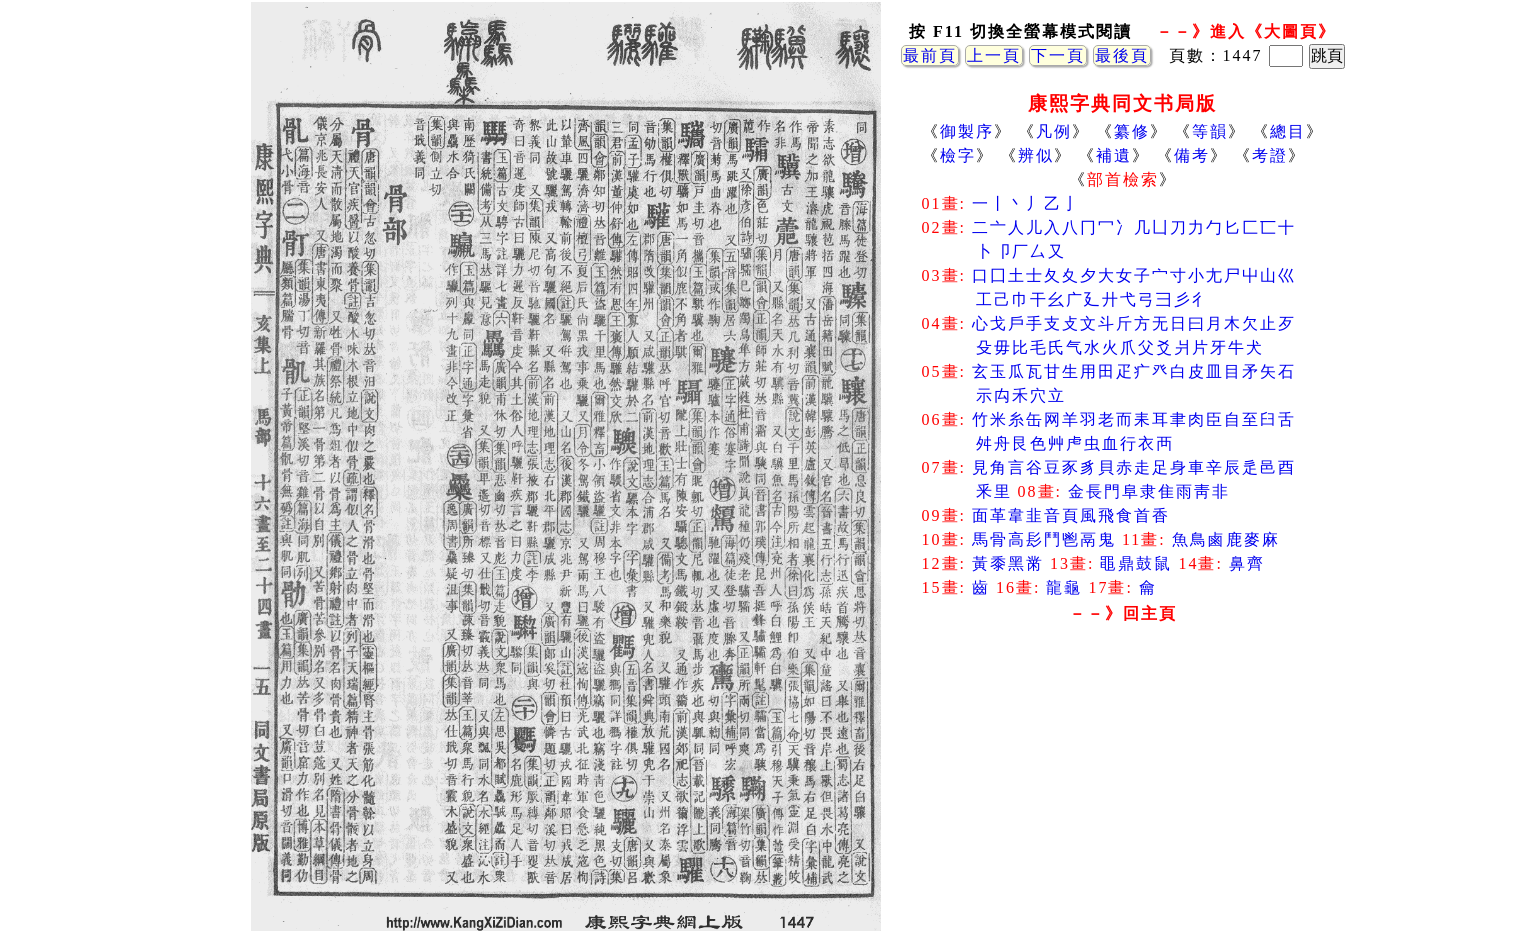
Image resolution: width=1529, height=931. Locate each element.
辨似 (1036, 155)
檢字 (958, 155)
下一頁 (1058, 55)
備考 (1192, 155)
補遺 (1114, 155)
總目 (1288, 131)
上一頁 (994, 55)
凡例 (1054, 131)
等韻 (1210, 131)
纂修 (1132, 131)
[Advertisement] (1123, 790)
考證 (1270, 155)
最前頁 (930, 55)
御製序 (967, 131)
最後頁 (1122, 55)
